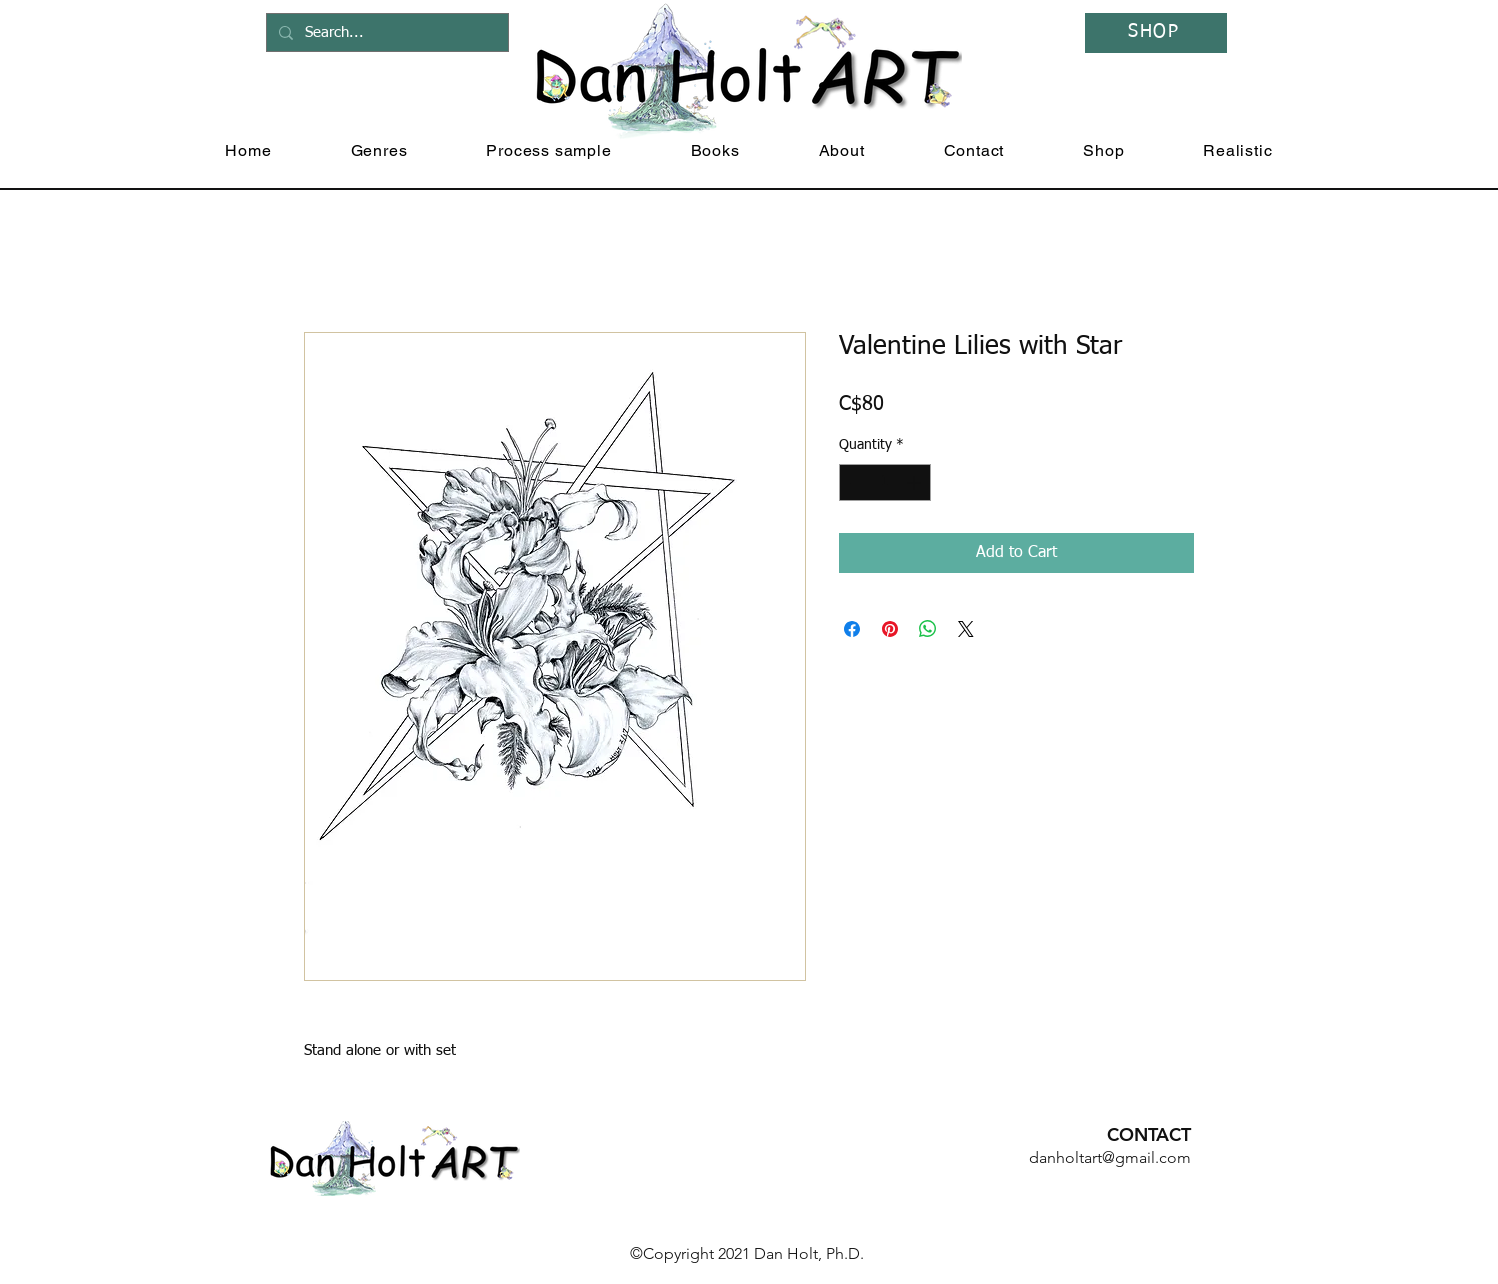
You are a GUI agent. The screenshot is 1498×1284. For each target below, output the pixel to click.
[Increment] (915, 482)
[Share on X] (966, 629)
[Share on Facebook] (852, 629)
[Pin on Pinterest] (890, 629)
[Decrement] (854, 482)
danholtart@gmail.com (1110, 1157)
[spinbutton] (885, 482)
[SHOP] (1156, 33)
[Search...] (385, 32)
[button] (379, 150)
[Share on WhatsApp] (928, 629)
